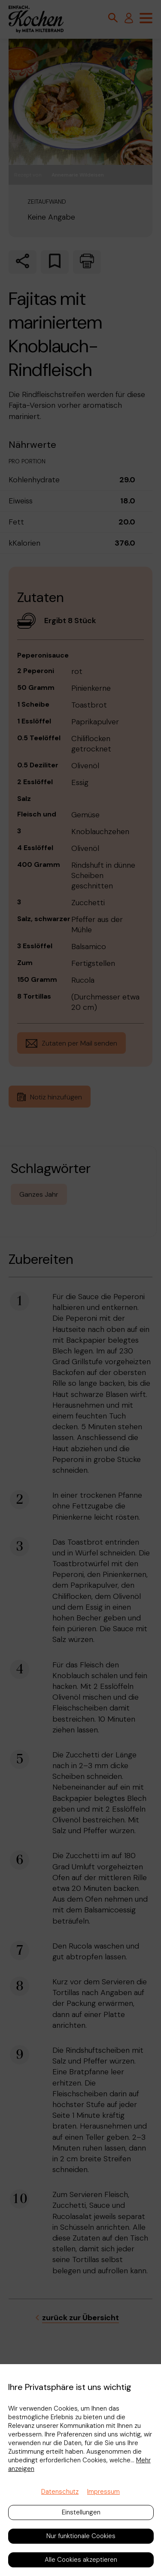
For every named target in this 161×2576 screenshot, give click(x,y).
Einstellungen (81, 2512)
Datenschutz (60, 2491)
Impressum (103, 2491)
